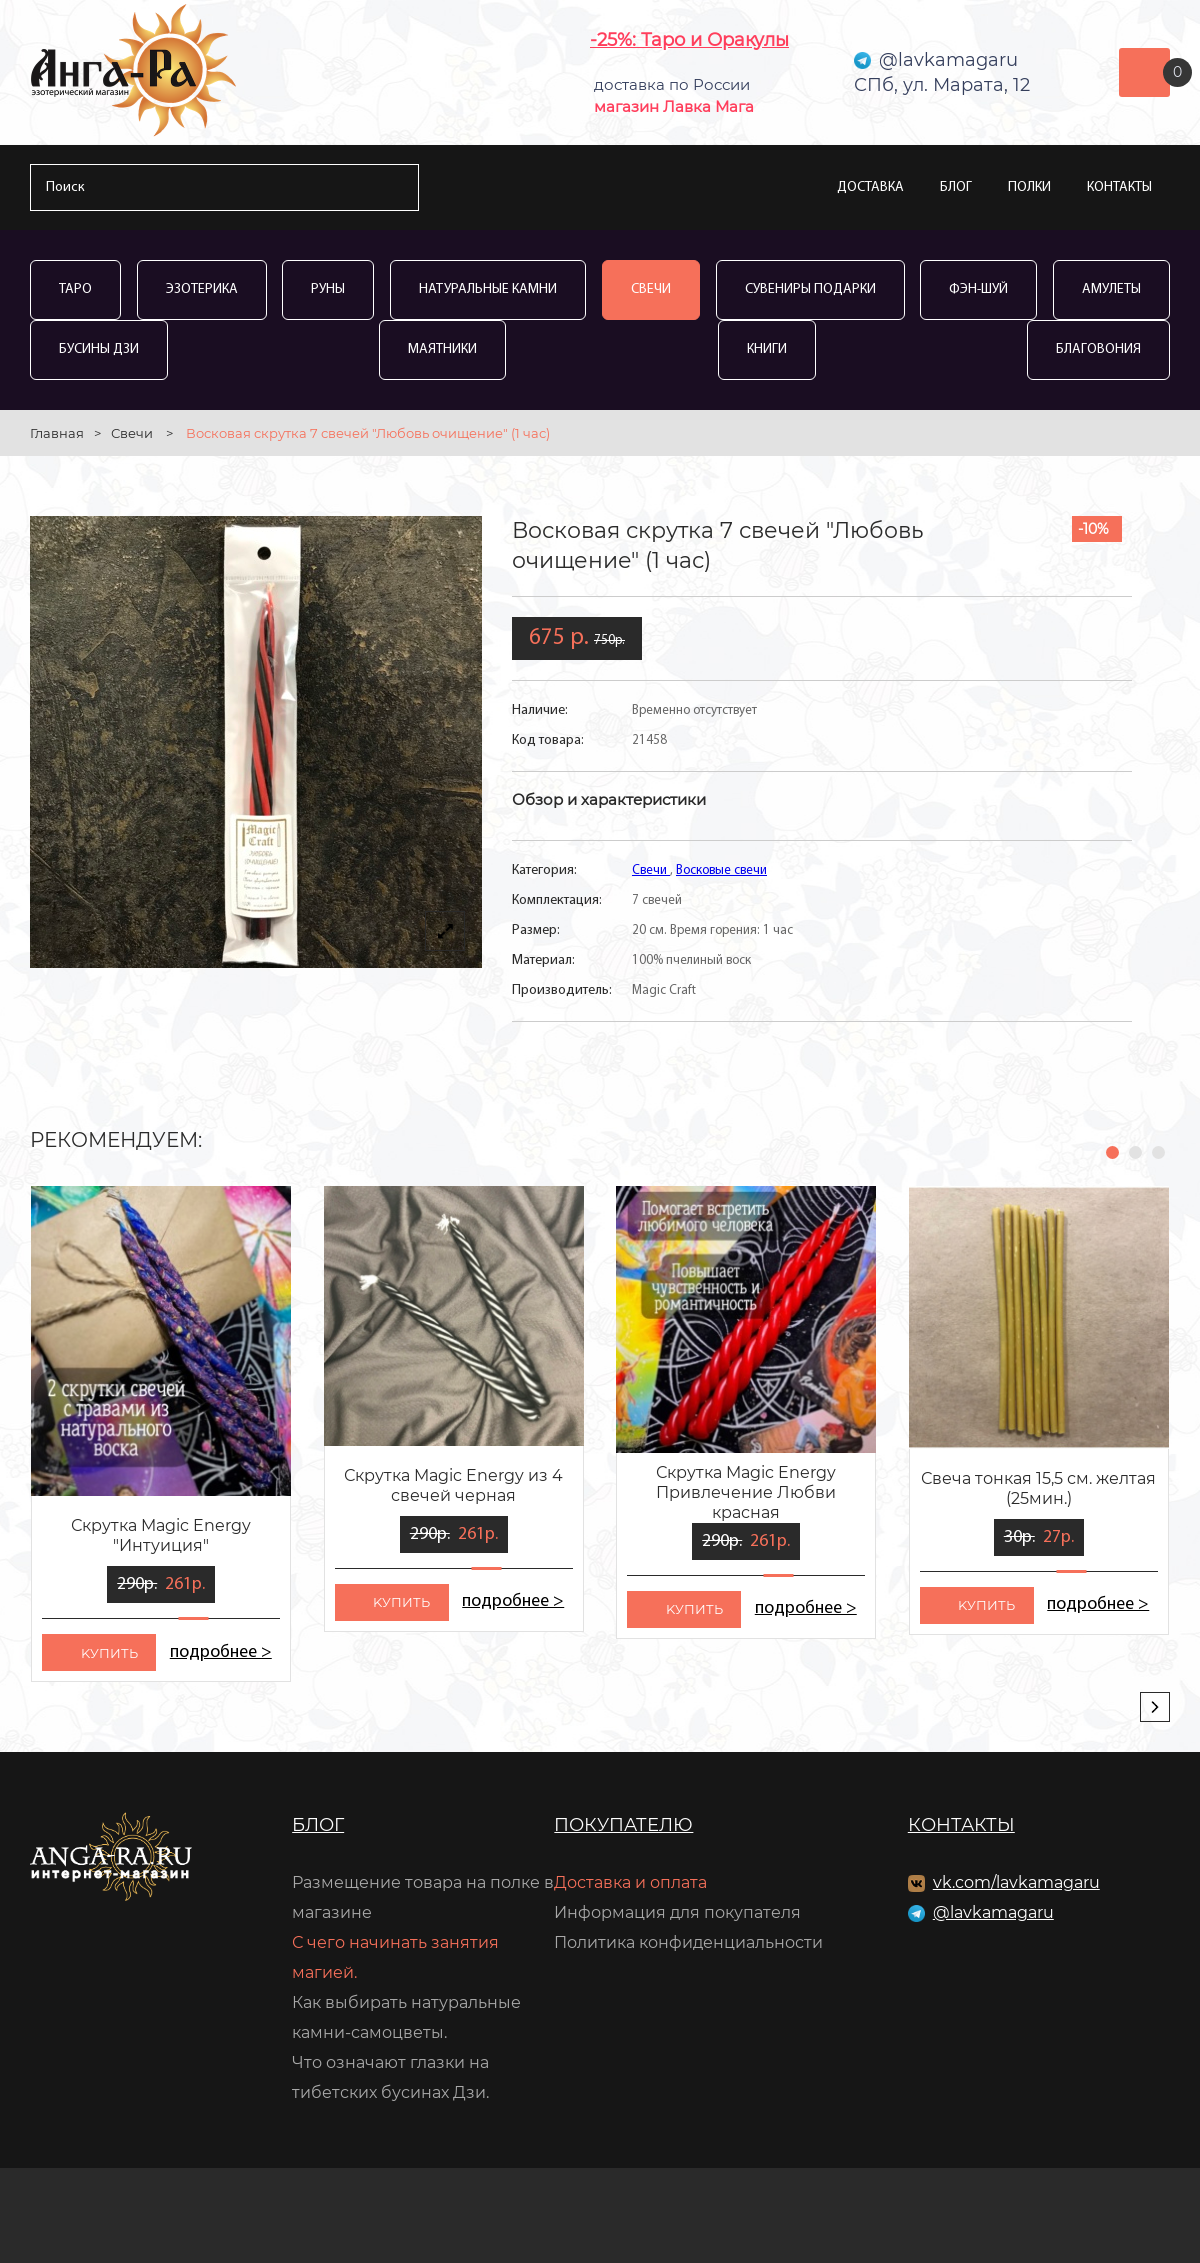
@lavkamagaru (993, 1912)
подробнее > (220, 1652)
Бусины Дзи (99, 349)
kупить (109, 1653)
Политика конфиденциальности (688, 1942)
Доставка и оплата (630, 1882)
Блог (956, 187)
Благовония (1098, 349)
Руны (328, 289)
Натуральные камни (488, 289)
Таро (75, 289)
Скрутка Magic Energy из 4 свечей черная (453, 1485)
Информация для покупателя (677, 1912)
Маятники (442, 349)
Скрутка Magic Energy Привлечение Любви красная (746, 1492)
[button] (1112, 1152)
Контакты (1119, 187)
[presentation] (1155, 1707)
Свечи (651, 289)
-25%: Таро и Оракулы (689, 40)
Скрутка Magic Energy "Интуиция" (161, 1535)
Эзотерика (202, 289)
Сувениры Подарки (810, 289)
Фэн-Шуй (978, 289)
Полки (1029, 187)
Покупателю (623, 1825)
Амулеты (1111, 289)
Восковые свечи (721, 870)
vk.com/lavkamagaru (1016, 1882)
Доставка (870, 187)
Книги (767, 349)
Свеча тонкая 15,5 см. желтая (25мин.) (1038, 1488)
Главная (57, 433)
